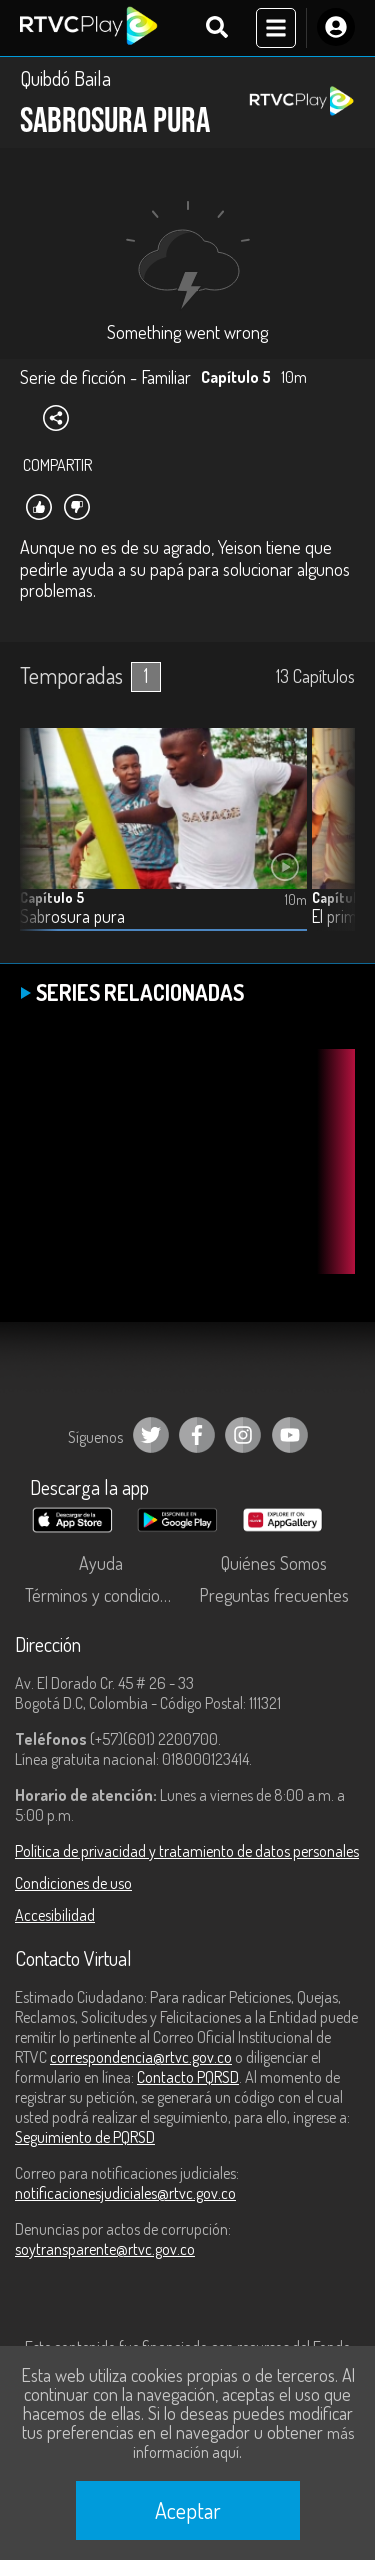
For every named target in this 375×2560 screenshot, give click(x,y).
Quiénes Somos (274, 1563)
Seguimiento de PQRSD (85, 2137)
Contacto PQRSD (188, 2077)
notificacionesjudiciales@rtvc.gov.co (125, 2193)
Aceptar (188, 2510)
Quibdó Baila (65, 78)
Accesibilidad (55, 1915)
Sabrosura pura (72, 916)
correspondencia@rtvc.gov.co (141, 2057)
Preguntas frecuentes (274, 1595)
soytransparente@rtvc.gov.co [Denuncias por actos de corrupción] (105, 2249)
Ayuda (101, 1563)
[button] (330, 844)
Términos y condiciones (105, 1595)
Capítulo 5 (52, 897)
